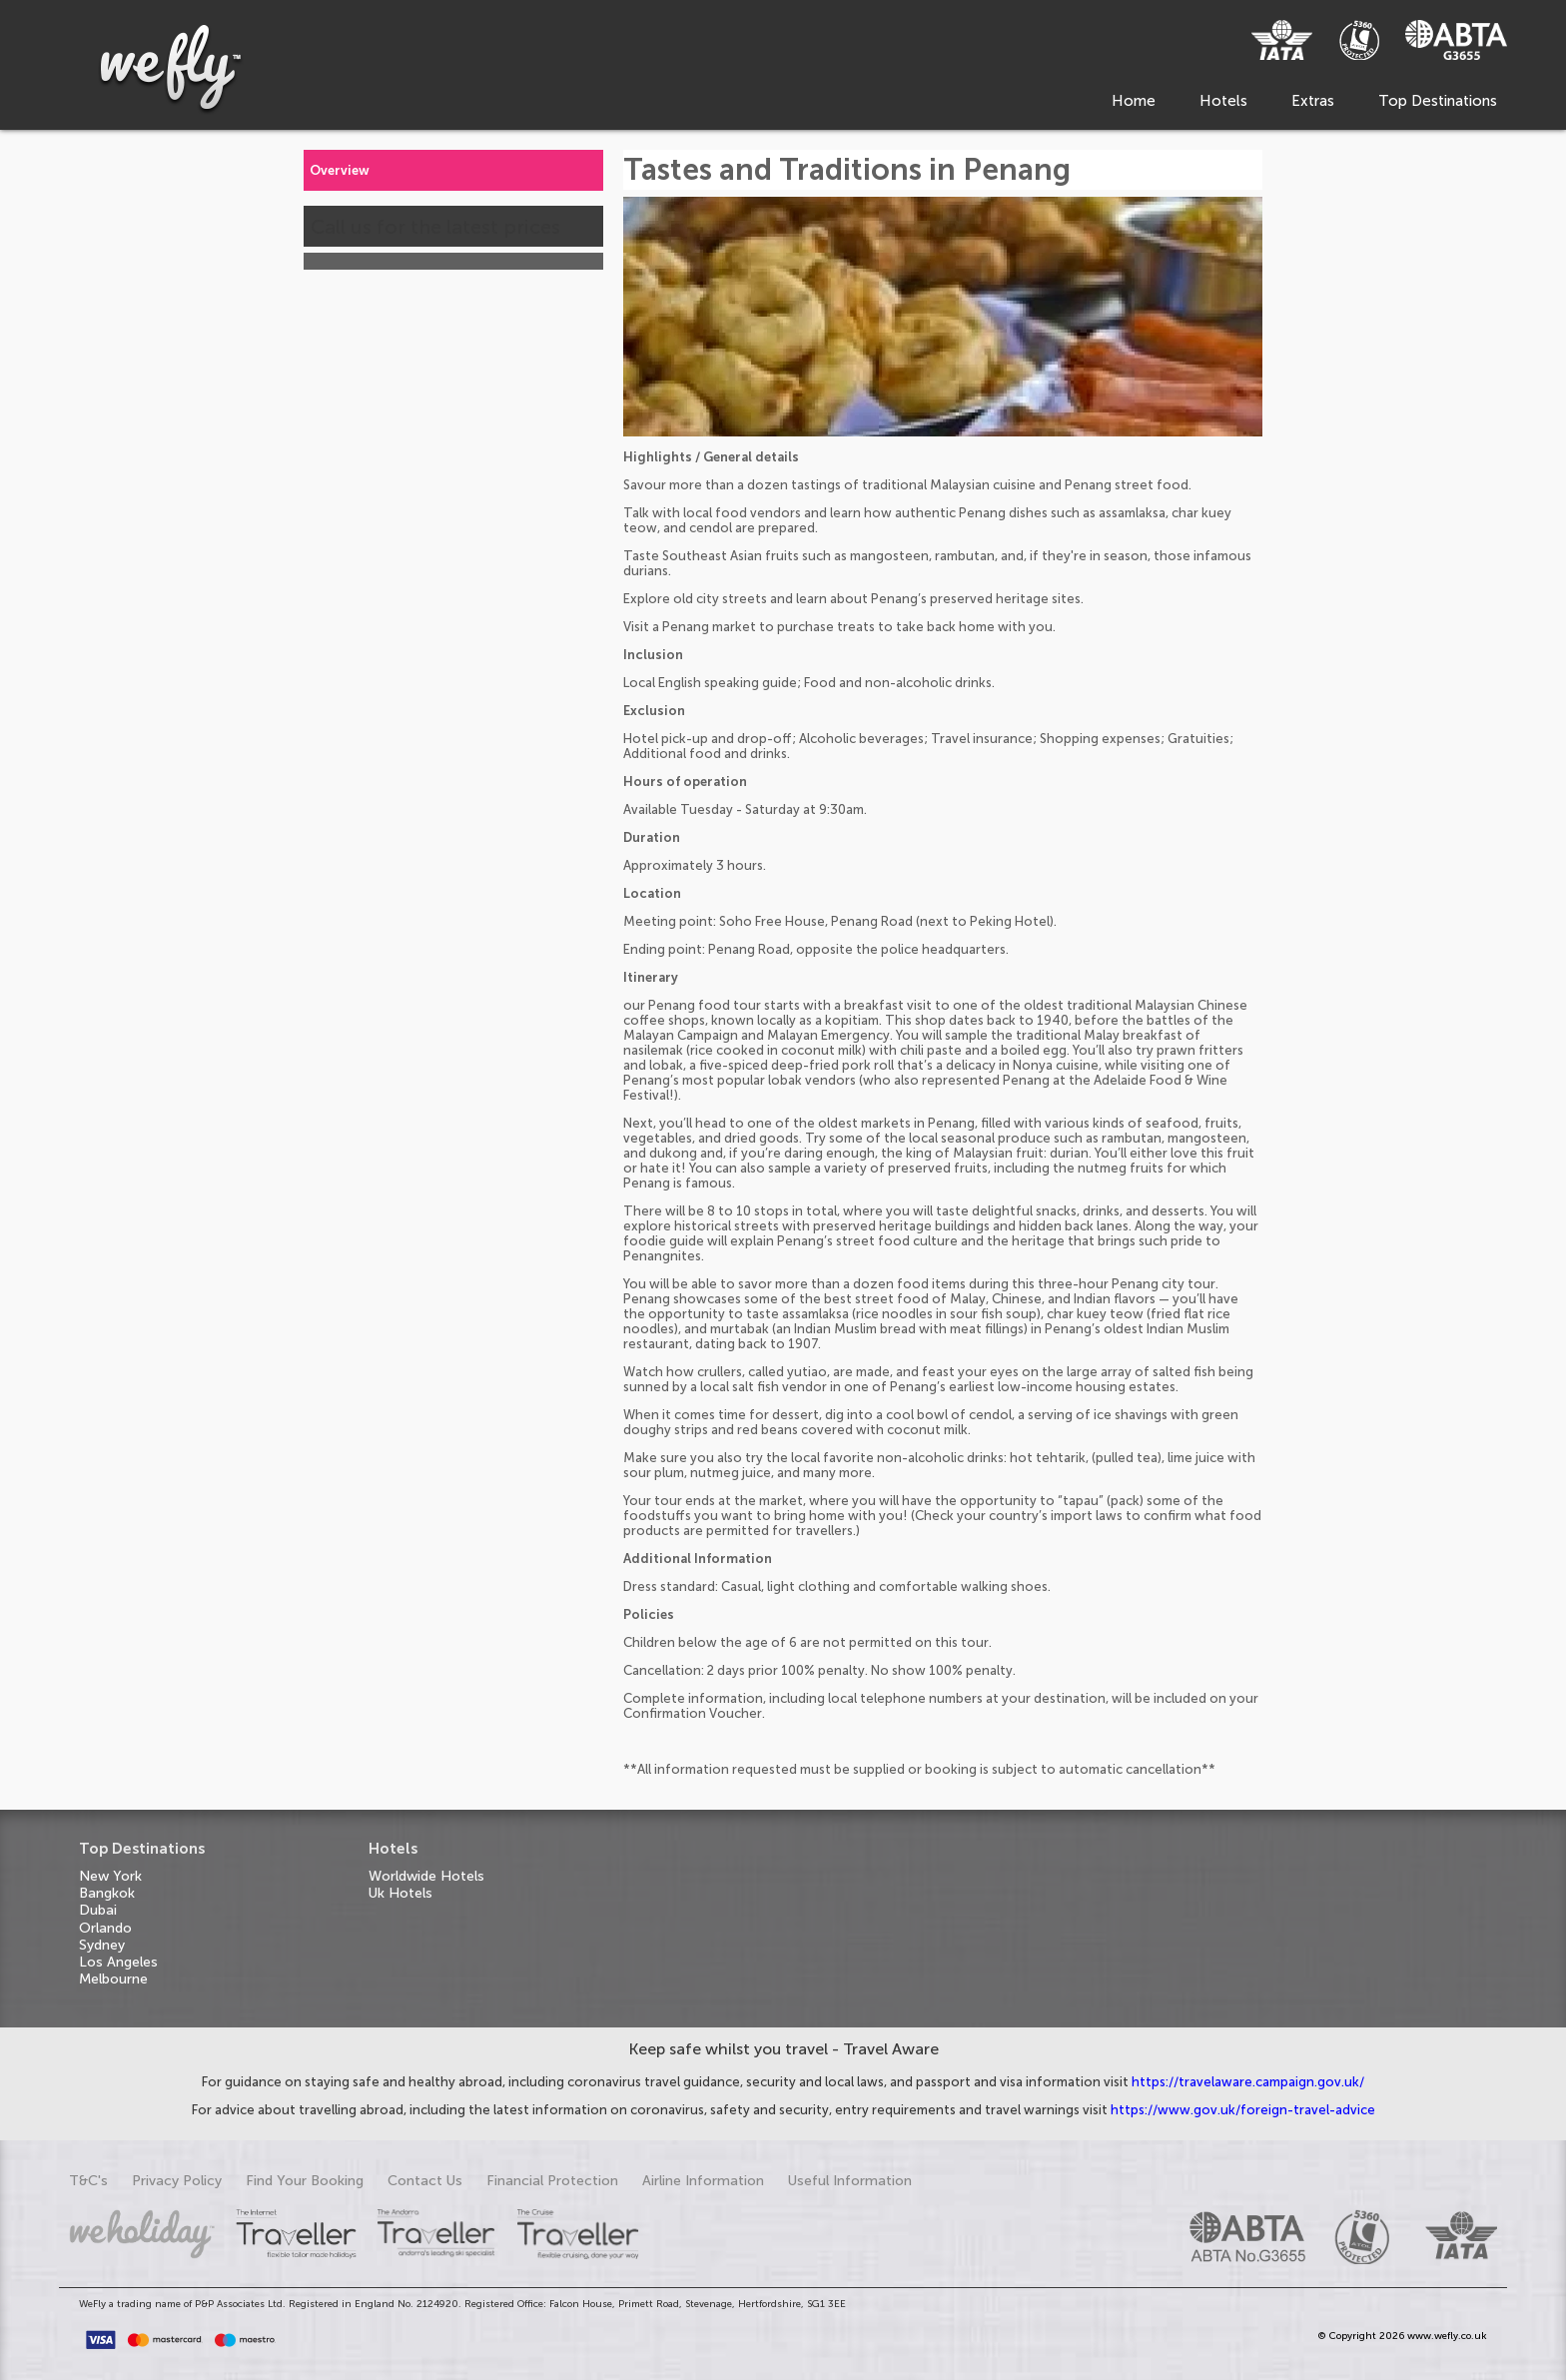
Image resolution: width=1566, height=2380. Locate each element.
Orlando (105, 1928)
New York (110, 1876)
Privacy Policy (177, 2180)
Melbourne (113, 1979)
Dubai (98, 1910)
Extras (1312, 101)
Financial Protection (552, 2180)
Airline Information (703, 2180)
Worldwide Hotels (426, 1876)
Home (1134, 101)
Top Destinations (1437, 101)
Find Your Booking (305, 2180)
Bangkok (107, 1893)
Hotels (1223, 101)
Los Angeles (118, 1962)
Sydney (102, 1945)
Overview (340, 170)
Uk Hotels (400, 1893)
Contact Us (425, 2180)
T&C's (88, 2180)
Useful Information (850, 2180)
